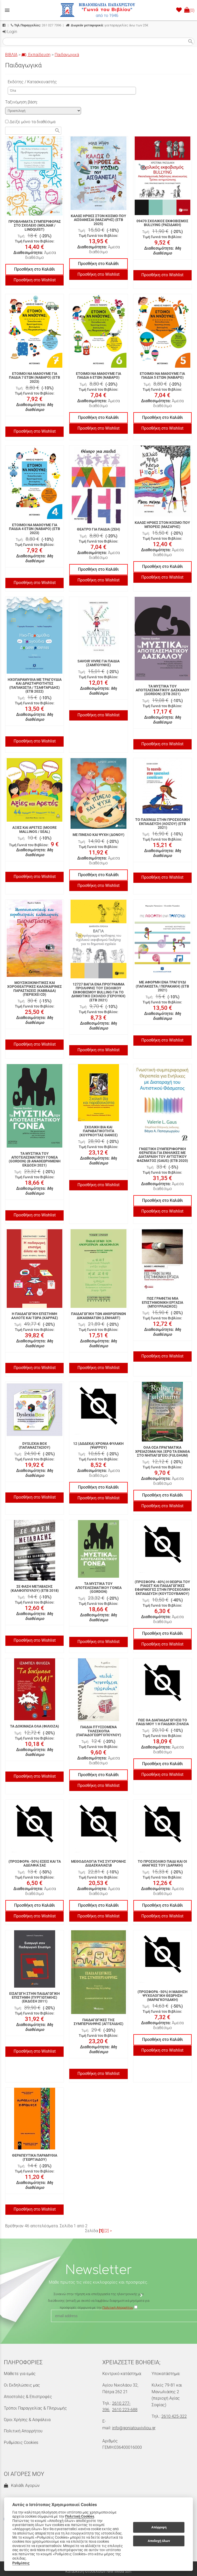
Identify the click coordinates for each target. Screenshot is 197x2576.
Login (10, 31)
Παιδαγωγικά (67, 54)
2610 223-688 (124, 2409)
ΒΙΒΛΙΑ (11, 54)
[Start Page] (98, 10)
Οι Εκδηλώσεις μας (22, 2385)
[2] (106, 2230)
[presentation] (98, 2326)
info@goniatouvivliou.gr (133, 2427)
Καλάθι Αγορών (22, 2485)
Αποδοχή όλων (159, 2541)
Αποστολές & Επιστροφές (28, 2396)
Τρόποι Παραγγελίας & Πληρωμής (35, 2408)
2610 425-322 (174, 2416)
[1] (101, 2230)
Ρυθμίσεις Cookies (21, 2442)
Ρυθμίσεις (20, 2563)
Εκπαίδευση (36, 54)
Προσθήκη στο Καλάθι (34, 269)
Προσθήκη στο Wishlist (35, 280)
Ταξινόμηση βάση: (21, 102)
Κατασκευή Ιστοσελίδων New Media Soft (98, 2571)
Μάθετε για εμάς (20, 2373)
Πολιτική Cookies (79, 2516)
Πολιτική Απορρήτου (23, 2431)
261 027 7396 (36, 25)
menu (7, 10)
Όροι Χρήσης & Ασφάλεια (27, 2419)
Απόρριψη (158, 2527)
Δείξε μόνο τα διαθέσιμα (30, 121)
